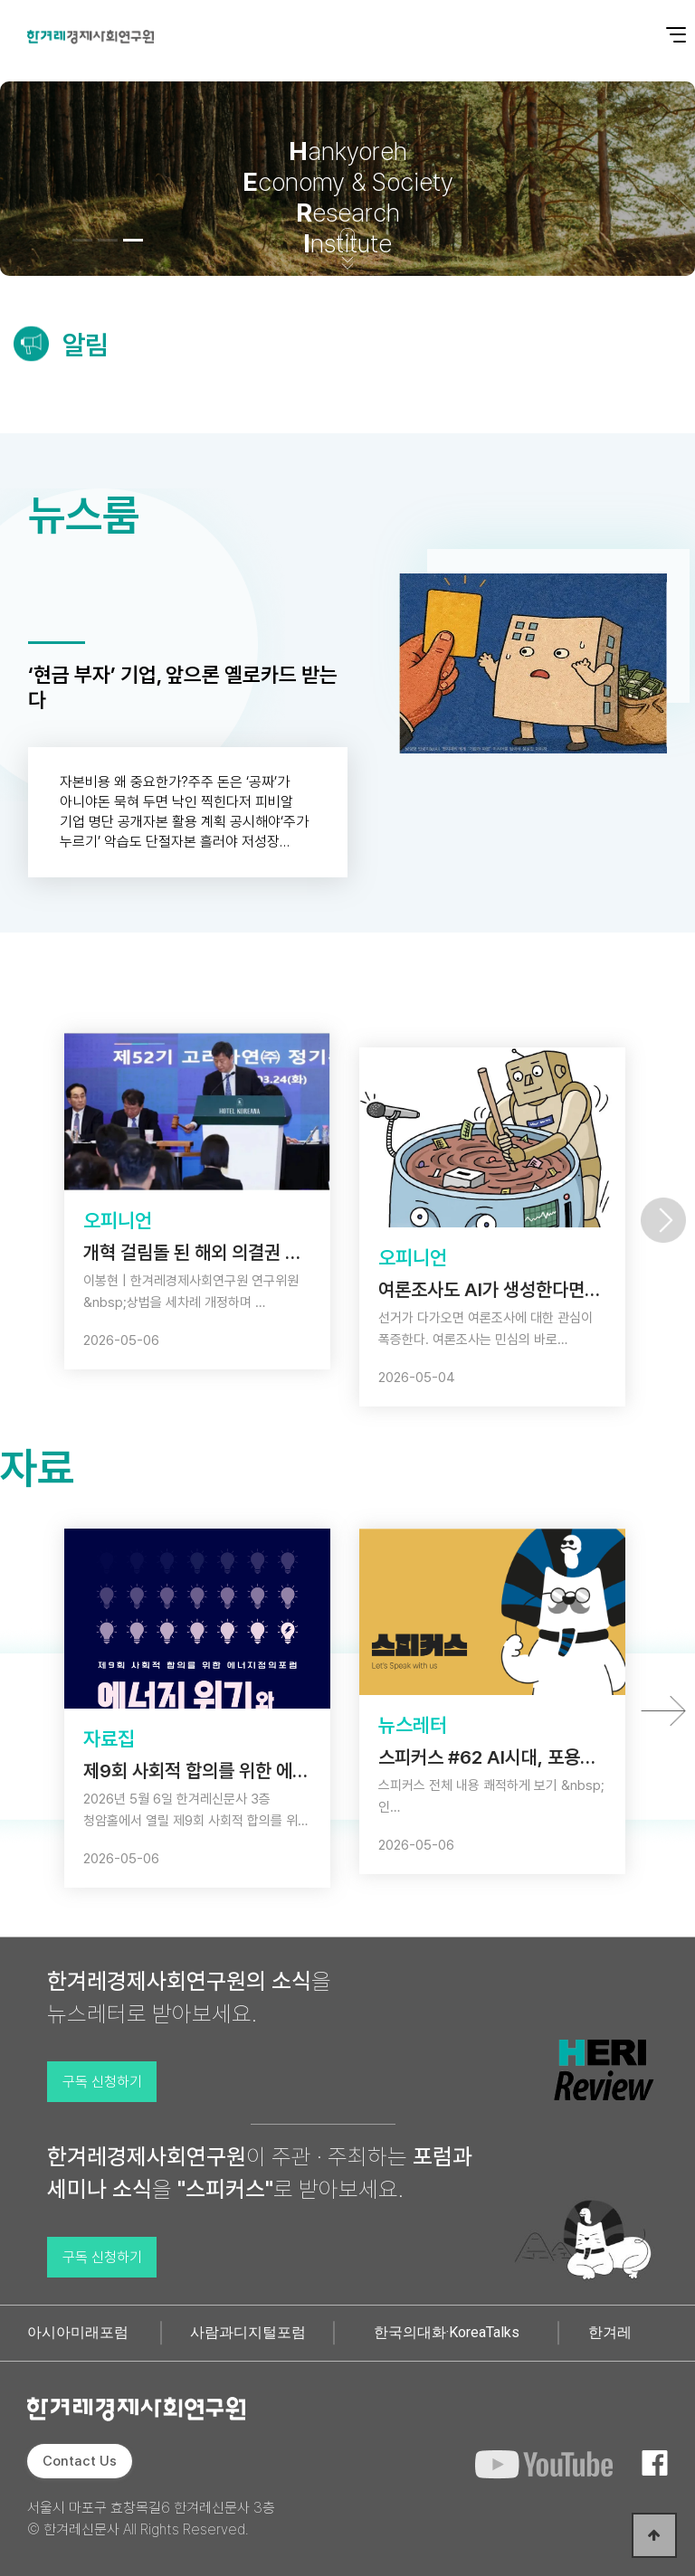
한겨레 (610, 2332)
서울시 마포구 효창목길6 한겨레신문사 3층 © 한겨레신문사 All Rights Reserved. (151, 2518)
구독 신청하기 (102, 2081)
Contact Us (80, 2461)
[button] (82, 240)
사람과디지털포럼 (248, 2332)
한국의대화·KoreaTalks (446, 2332)
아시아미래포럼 (78, 2332)
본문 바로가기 (0, 0)
